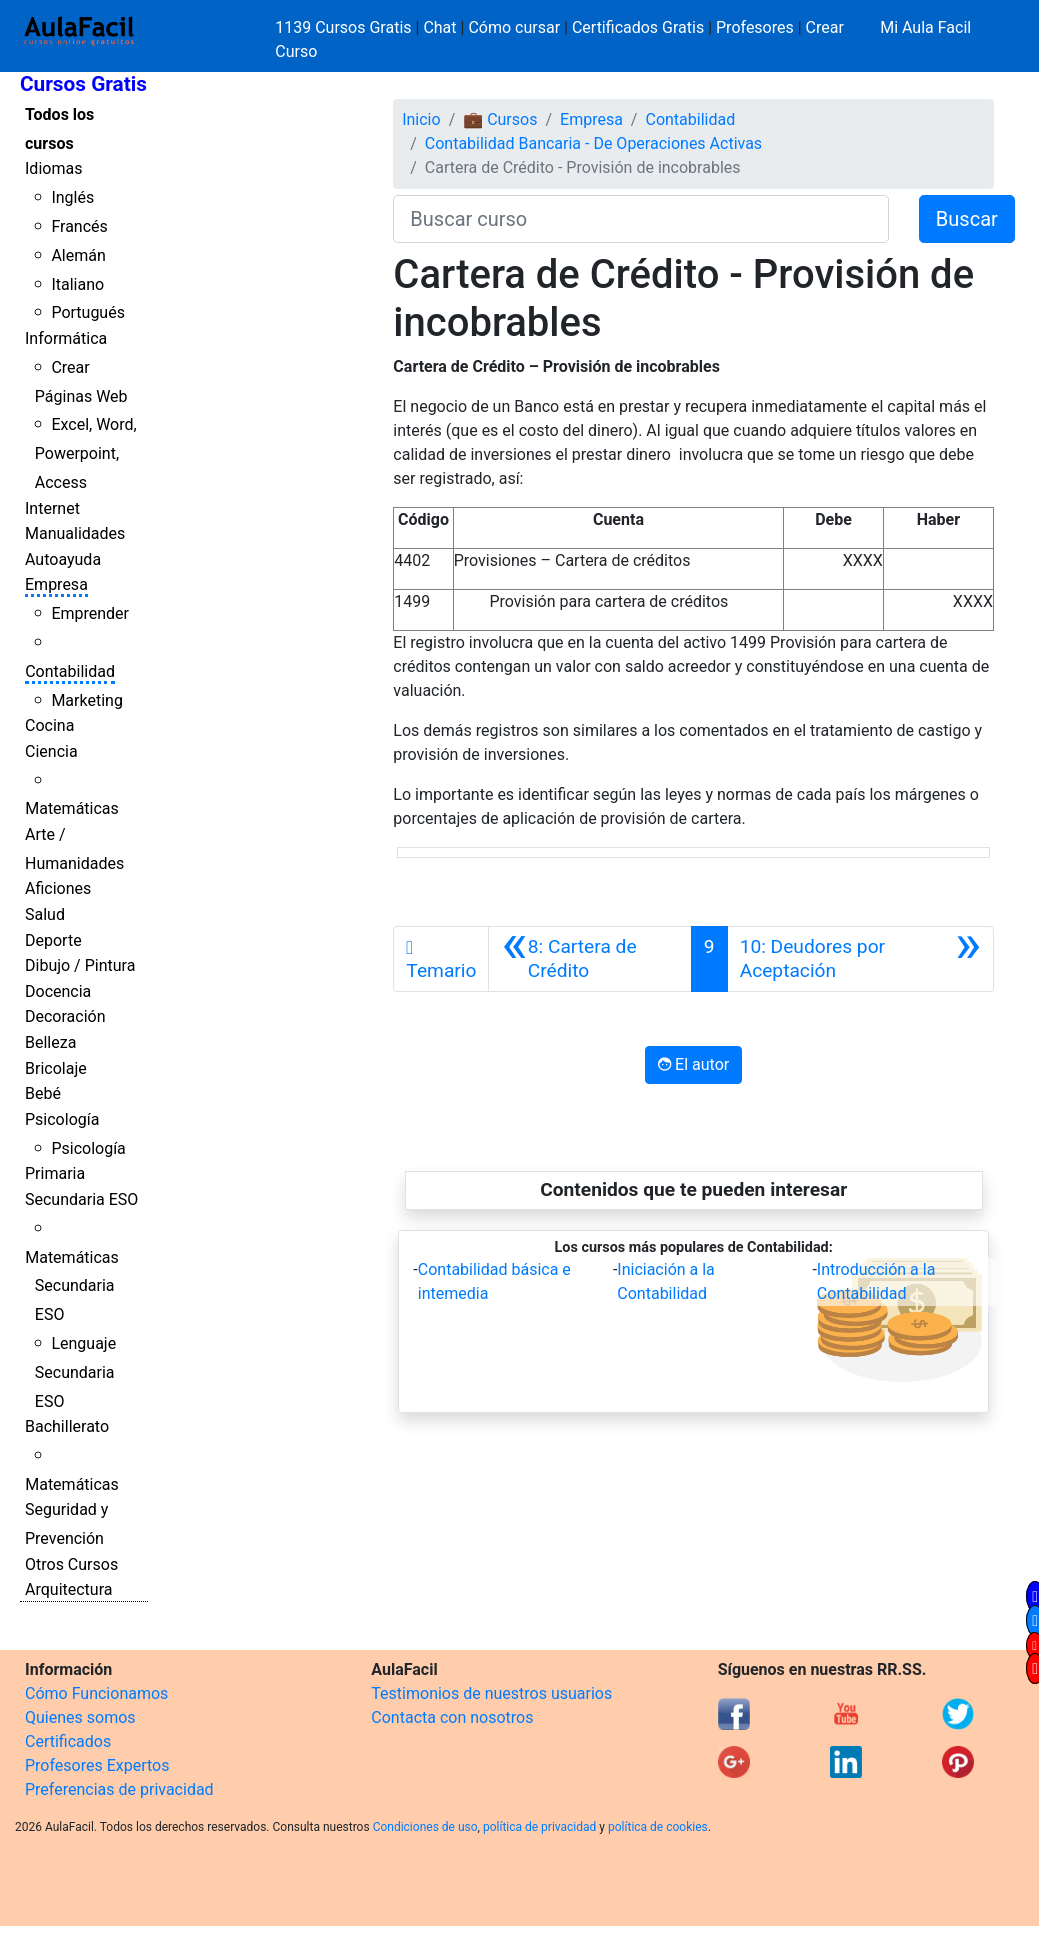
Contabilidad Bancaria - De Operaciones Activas (593, 143)
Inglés (72, 197)
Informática (66, 338)
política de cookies (658, 1827)
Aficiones (58, 888)
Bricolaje (56, 1068)
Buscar (967, 219)
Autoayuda (63, 559)
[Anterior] (589, 959)
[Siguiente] (860, 959)
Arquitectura (68, 1589)
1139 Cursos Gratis (345, 27)
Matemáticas (72, 808)
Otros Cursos (71, 1564)
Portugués (88, 312)
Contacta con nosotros (452, 1717)
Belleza (50, 1042)
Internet (52, 508)
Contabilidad (70, 671)
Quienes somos (80, 1717)
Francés (79, 226)
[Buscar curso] (641, 219)
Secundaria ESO (81, 1199)
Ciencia (51, 751)
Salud (45, 914)
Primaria (55, 1173)
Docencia (58, 991)
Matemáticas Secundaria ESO (72, 1286)
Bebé (43, 1093)
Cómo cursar (514, 27)
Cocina (49, 725)
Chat (439, 27)
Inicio (421, 119)
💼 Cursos (500, 119)
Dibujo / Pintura (80, 965)
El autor (693, 1064)
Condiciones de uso (425, 1827)
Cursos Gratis (83, 84)
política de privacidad (539, 1827)
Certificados (68, 1741)
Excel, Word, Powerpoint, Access (86, 453)
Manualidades (75, 533)
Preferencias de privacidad (119, 1789)
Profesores (755, 27)
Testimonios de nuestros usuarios (491, 1693)
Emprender (90, 613)
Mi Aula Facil (925, 27)
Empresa (56, 584)
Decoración (65, 1016)
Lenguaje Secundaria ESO (75, 1372)
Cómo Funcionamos (96, 1693)
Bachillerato (67, 1426)
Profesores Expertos (97, 1765)
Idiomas (53, 168)
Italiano (77, 284)
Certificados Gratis (638, 27)
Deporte (53, 940)
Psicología (62, 1119)
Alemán (78, 255)
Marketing (86, 700)
